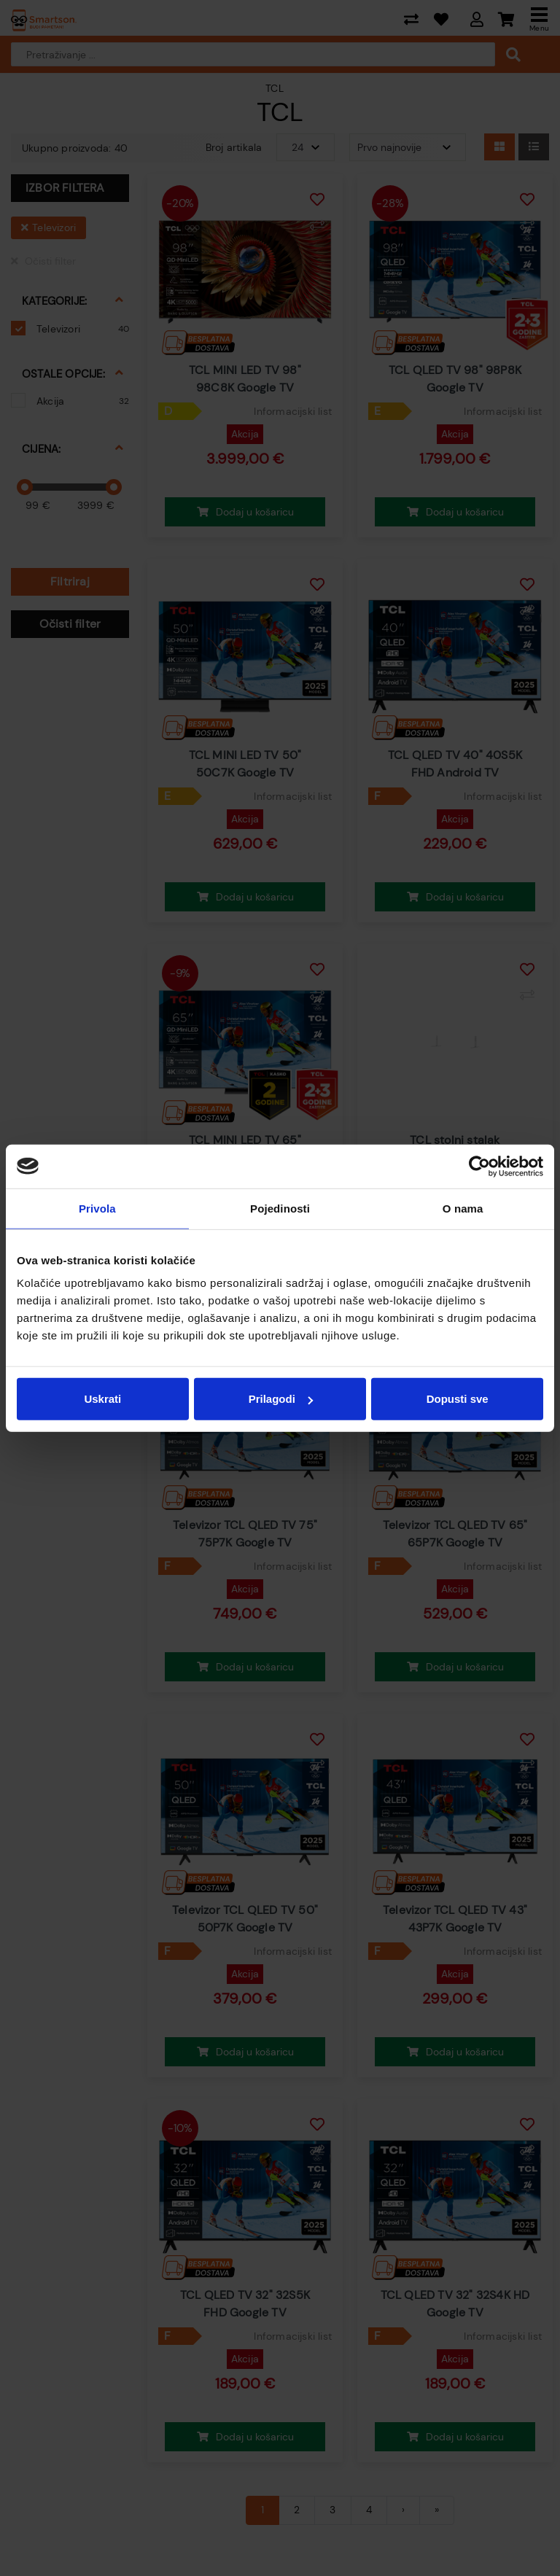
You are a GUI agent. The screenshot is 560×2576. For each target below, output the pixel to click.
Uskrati (102, 1399)
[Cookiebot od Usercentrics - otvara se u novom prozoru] (479, 1166)
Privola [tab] (97, 1208)
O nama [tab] (463, 1208)
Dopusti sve (458, 1399)
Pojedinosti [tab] (280, 1208)
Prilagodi (281, 1399)
